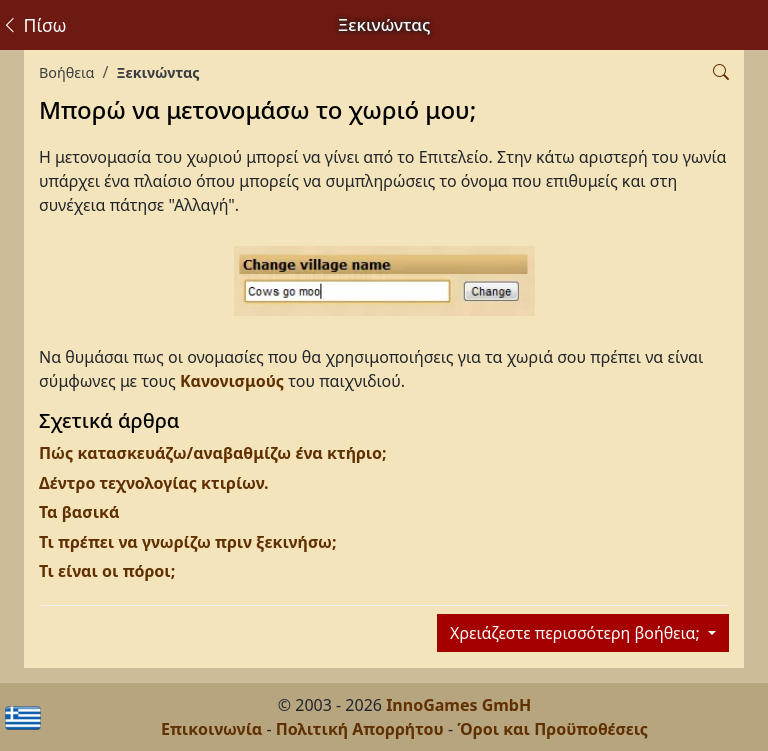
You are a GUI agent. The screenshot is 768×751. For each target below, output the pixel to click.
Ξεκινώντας (157, 72)
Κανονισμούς (232, 381)
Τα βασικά (79, 512)
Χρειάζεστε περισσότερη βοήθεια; (577, 633)
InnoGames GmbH (458, 705)
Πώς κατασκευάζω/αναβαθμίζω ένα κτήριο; (212, 453)
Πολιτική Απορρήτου (360, 729)
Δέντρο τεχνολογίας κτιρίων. (154, 483)
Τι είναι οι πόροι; (107, 571)
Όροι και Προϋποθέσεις (552, 729)
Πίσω (33, 25)
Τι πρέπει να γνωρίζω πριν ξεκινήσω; (187, 542)
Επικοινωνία (211, 729)
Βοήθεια (66, 72)
